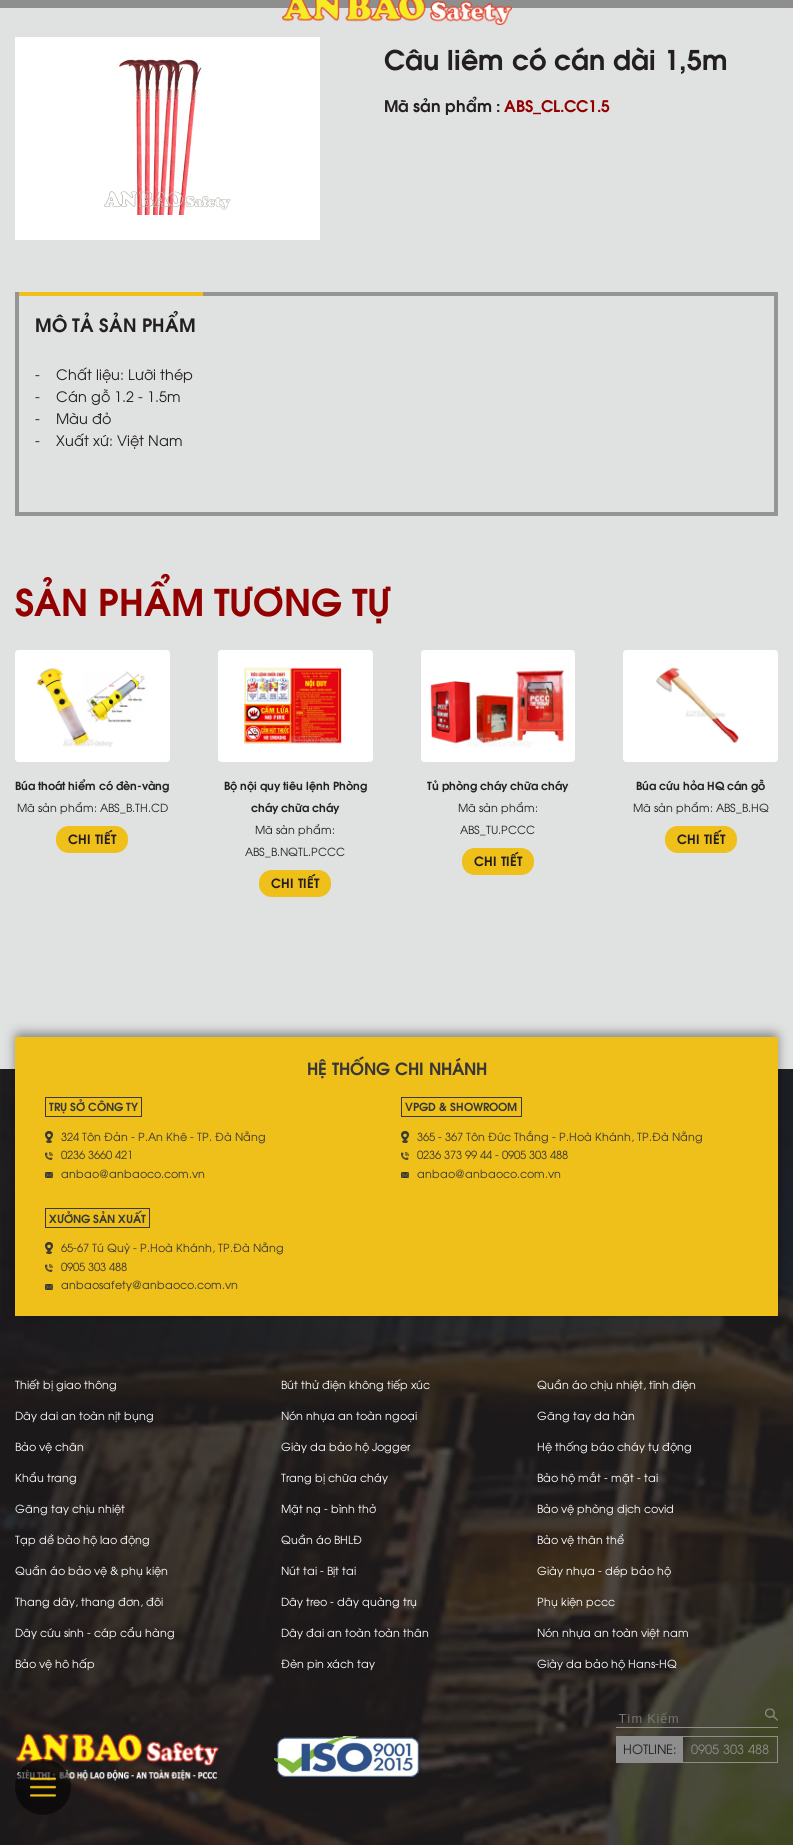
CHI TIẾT (92, 838)
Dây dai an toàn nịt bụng (84, 1415)
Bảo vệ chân (49, 1446)
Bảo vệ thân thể (580, 1539)
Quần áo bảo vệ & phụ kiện (91, 1570)
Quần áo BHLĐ (321, 1539)
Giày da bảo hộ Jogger (345, 1446)
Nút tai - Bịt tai (318, 1570)
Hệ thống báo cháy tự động (614, 1446)
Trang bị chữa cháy (334, 1477)
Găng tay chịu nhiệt (70, 1508)
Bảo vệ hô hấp (55, 1663)
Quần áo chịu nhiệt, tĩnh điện (616, 1384)
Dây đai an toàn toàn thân (355, 1632)
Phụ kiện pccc (576, 1601)
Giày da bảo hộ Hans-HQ (607, 1663)
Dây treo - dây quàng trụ (349, 1601)
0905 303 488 (730, 1748)
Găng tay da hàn (586, 1415)
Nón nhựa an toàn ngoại (349, 1415)
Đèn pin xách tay (328, 1663)
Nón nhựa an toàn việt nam (613, 1632)
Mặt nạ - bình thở (328, 1508)
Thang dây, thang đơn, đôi (89, 1601)
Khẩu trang (46, 1477)
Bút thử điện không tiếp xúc (355, 1384)
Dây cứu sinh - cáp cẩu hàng (95, 1632)
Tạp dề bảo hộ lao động (82, 1539)
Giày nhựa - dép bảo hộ (604, 1570)
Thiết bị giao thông (66, 1384)
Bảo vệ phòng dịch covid (605, 1508)
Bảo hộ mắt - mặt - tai (597, 1477)
